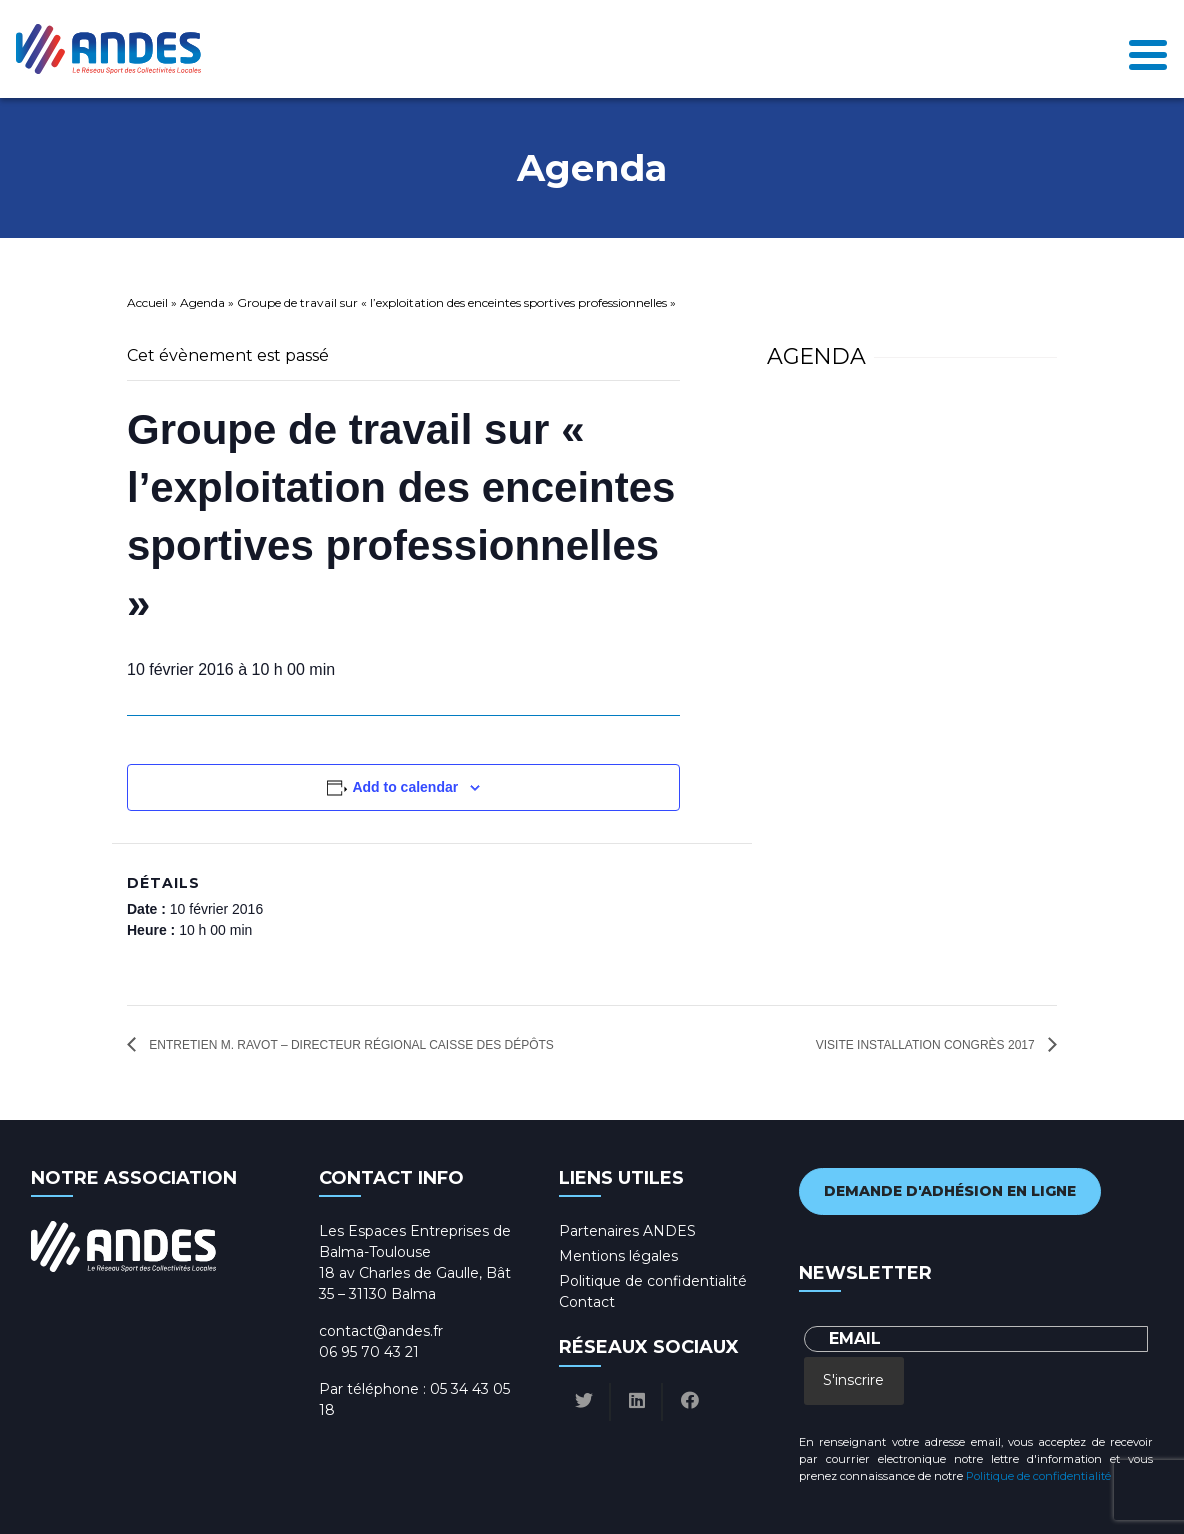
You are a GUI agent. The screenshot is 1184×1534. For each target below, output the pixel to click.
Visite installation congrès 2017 (927, 1045)
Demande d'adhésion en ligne (950, 1191)
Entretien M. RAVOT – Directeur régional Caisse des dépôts (350, 1045)
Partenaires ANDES (627, 1231)
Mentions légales (618, 1256)
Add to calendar (405, 787)
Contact (587, 1302)
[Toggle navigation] (1148, 49)
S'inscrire (853, 1380)
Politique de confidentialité (653, 1281)
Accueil (147, 302)
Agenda (202, 302)
